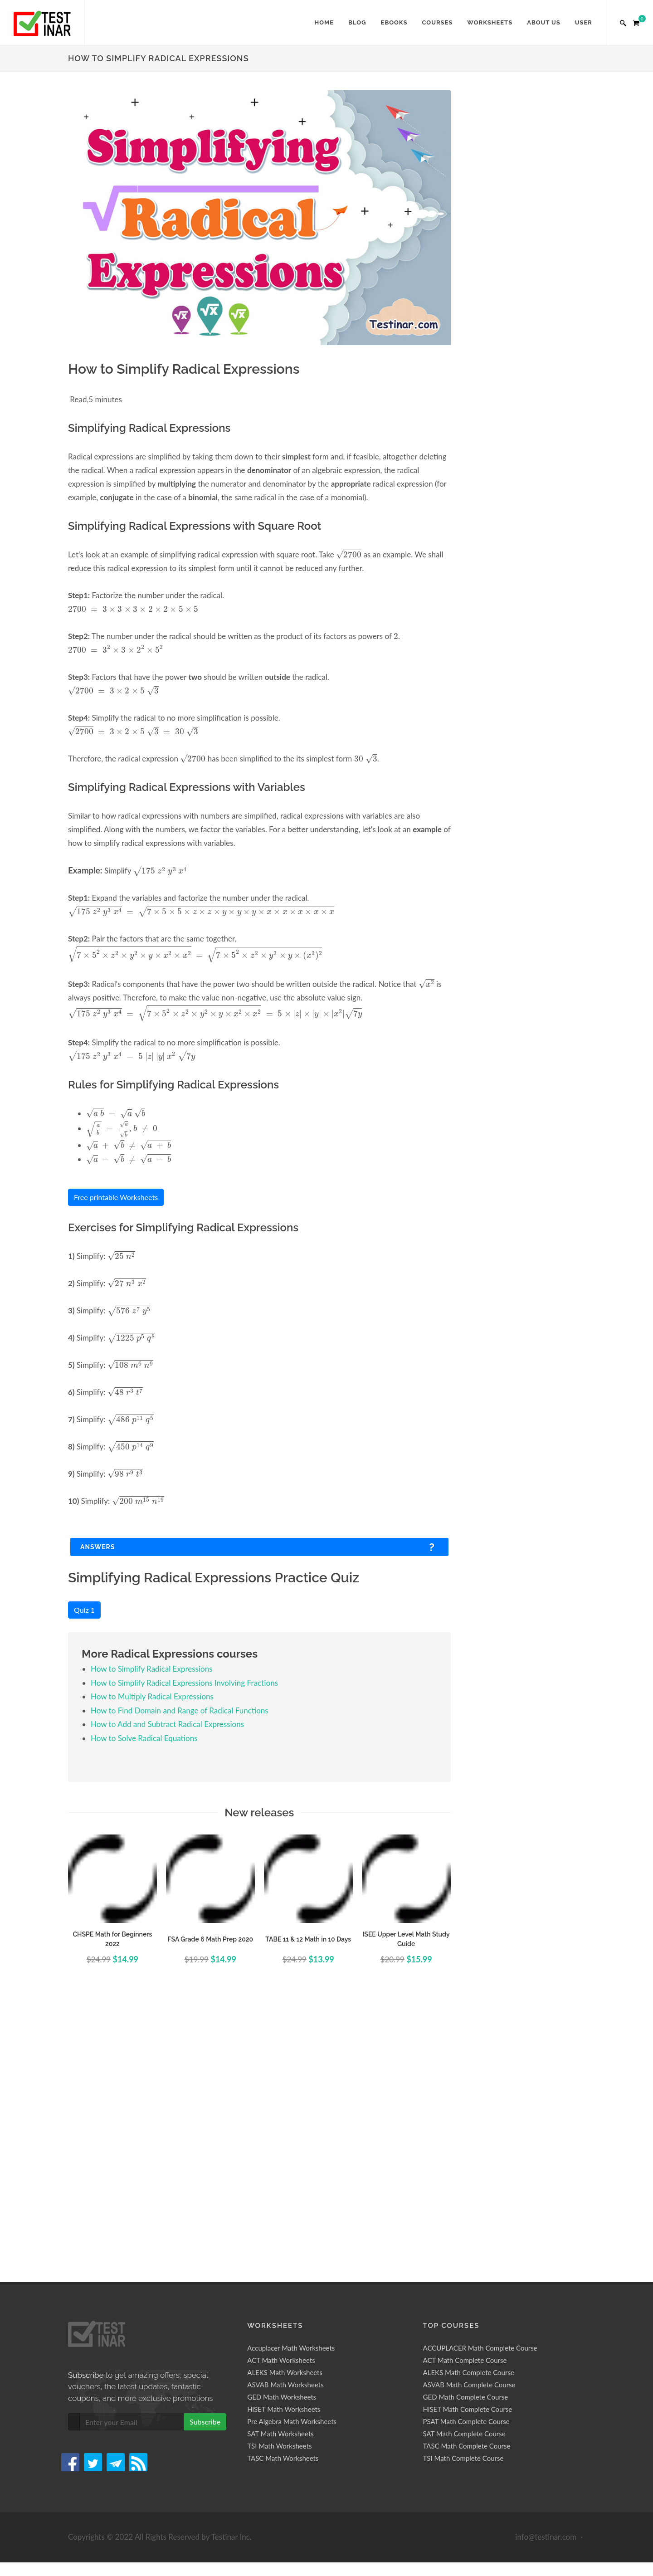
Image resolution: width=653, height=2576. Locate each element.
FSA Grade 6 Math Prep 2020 (210, 1939)
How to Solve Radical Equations (144, 1738)
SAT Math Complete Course (464, 2168)
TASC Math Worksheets (282, 2192)
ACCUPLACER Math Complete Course (480, 2082)
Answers (97, 1547)
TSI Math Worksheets (279, 2180)
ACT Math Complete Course (465, 2094)
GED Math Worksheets (281, 2131)
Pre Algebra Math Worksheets (291, 2156)
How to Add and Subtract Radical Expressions (167, 1724)
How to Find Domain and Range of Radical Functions (179, 1710)
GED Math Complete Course (465, 2131)
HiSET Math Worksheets (283, 2143)
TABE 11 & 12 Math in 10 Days (308, 1939)
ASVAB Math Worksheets (285, 2119)
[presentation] (348, 554)
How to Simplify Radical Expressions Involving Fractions (184, 1683)
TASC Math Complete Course (467, 2180)
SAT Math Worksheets (280, 2168)
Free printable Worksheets (116, 1197)
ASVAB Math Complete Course (469, 2119)
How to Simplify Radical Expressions (152, 1668)
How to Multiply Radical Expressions (152, 1696)
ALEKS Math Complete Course (468, 2107)
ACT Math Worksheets (281, 2094)
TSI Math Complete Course (463, 2192)
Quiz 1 (84, 1609)
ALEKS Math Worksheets (284, 2107)
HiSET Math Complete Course (467, 2143)
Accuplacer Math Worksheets (291, 2082)
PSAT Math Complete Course (466, 2156)
